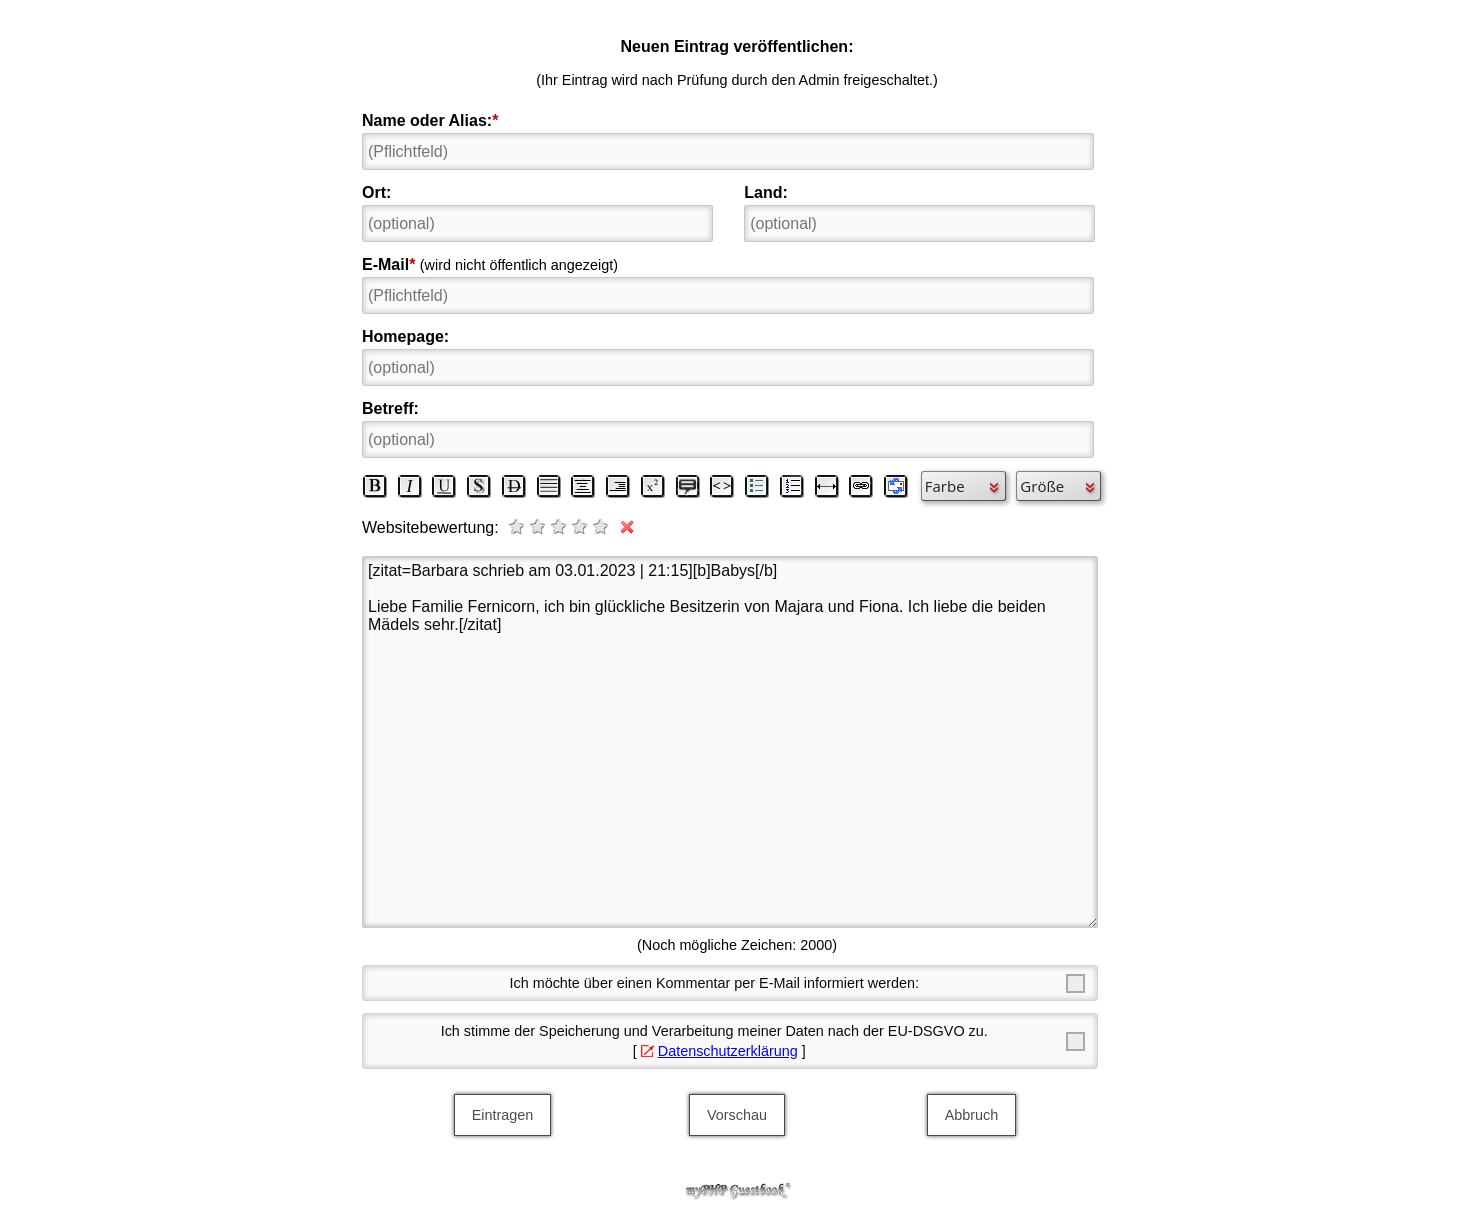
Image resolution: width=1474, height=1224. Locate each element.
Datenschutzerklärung (728, 1051)
